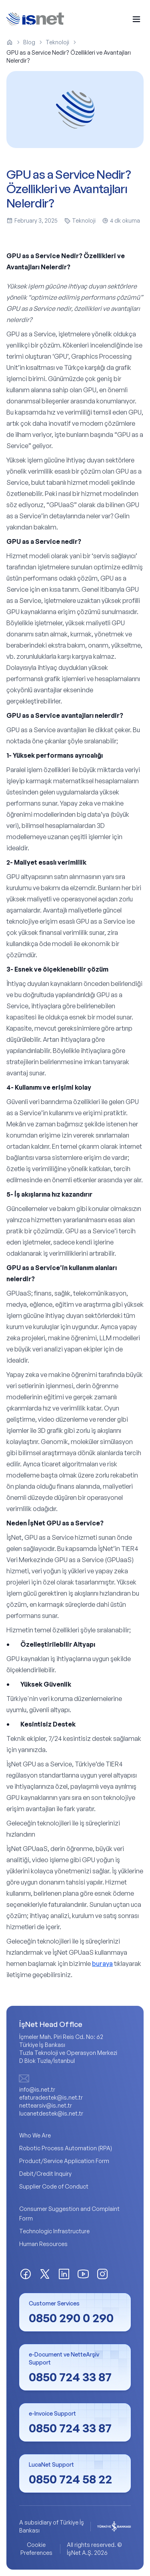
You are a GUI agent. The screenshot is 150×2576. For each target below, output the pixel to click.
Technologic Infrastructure (54, 2231)
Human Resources (43, 2243)
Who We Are (35, 2135)
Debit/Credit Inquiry (45, 2173)
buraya (102, 1964)
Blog (29, 42)
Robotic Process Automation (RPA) (65, 2148)
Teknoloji (57, 42)
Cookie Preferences (36, 2548)
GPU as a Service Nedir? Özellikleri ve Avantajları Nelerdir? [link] (68, 56)
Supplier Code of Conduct (53, 2186)
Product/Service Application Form (64, 2160)
